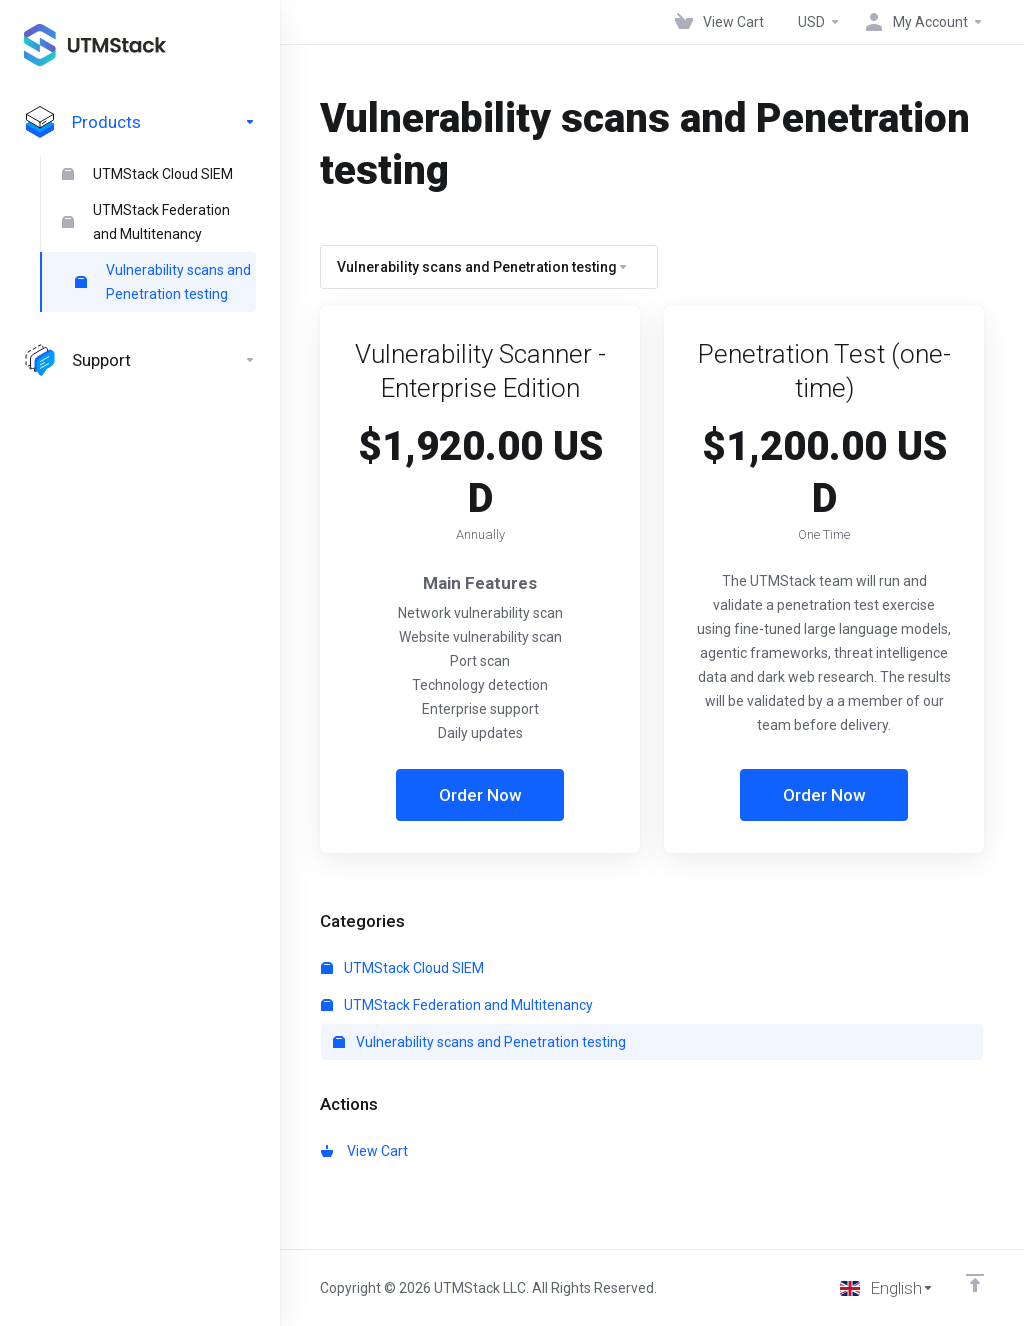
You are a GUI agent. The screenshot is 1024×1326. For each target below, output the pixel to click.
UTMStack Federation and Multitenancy (146, 222)
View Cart (364, 1151)
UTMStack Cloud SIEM (147, 174)
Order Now (480, 795)
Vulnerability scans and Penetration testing (163, 282)
